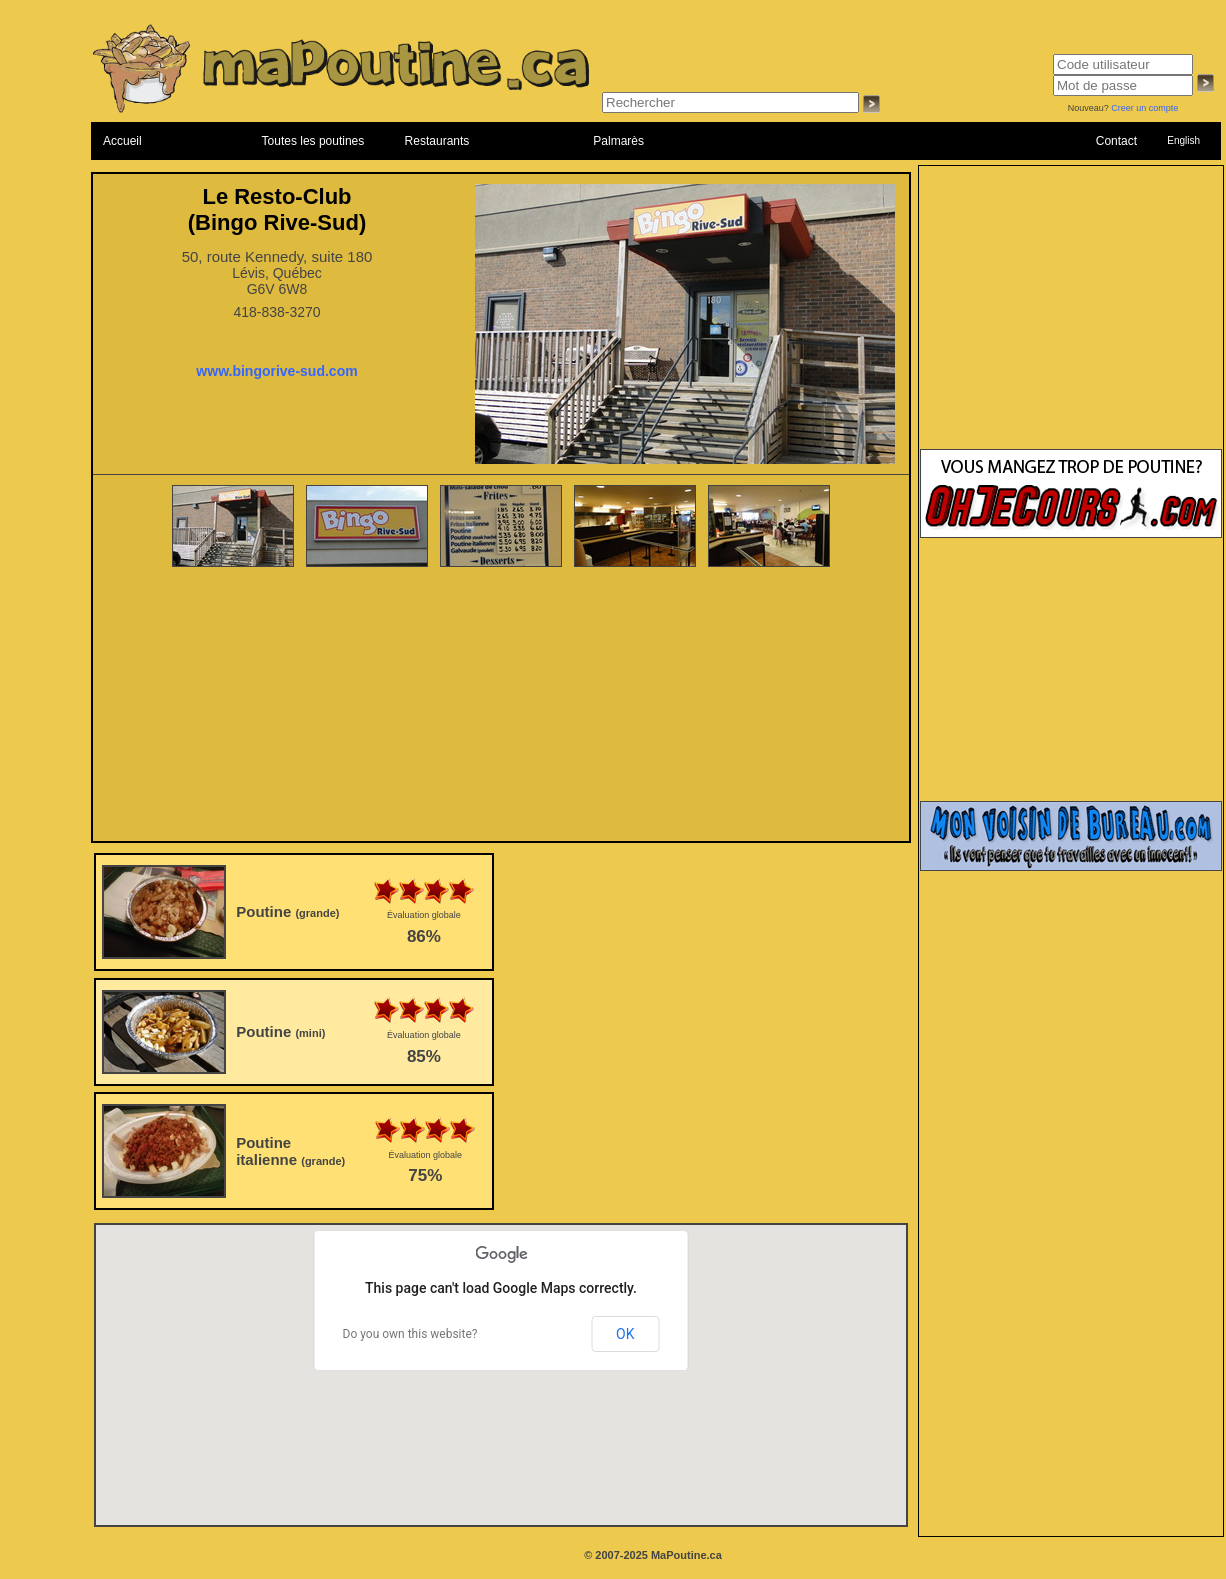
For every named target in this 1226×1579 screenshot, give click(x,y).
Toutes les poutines (313, 141)
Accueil (122, 141)
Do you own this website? (410, 1334)
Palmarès (618, 141)
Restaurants (437, 141)
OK (625, 1334)
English (1183, 140)
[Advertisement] (501, 706)
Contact (1116, 141)
